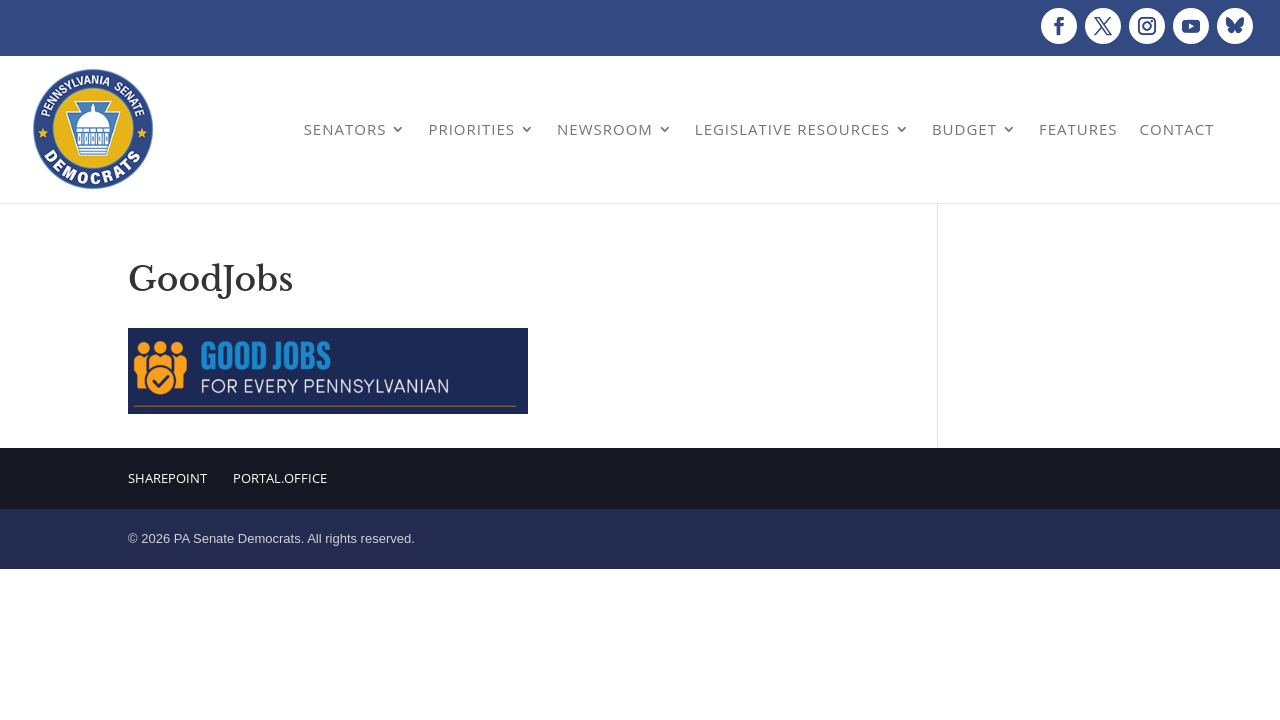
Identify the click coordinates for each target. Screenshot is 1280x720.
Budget (964, 129)
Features (1078, 129)
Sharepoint (167, 478)
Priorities (471, 129)
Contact (1177, 129)
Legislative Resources (792, 129)
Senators (345, 129)
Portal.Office (280, 478)
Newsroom (605, 129)
